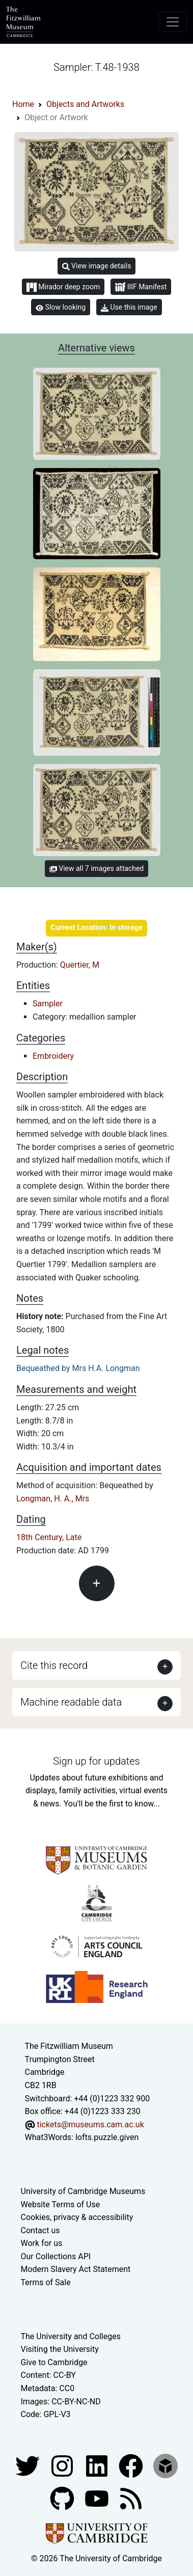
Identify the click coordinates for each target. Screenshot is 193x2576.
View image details (96, 266)
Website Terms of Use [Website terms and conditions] (60, 2204)
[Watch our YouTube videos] (97, 2498)
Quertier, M (79, 965)
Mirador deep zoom (63, 287)
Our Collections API (56, 2256)
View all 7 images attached (96, 868)
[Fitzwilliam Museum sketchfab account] (165, 2465)
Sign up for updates (96, 1761)
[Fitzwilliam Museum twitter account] (28, 2465)
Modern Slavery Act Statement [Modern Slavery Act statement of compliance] (76, 2269)
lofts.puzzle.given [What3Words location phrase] (107, 2137)
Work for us (42, 2243)
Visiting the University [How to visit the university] (60, 2349)
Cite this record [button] (54, 1665)
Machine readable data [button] (71, 1702)
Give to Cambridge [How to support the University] (54, 2362)
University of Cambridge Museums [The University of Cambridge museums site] (83, 2191)
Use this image (129, 307)
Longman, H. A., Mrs (52, 1498)
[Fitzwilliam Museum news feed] (131, 2498)
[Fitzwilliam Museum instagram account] (63, 2465)
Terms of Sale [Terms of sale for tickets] (46, 2282)
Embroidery (53, 1056)
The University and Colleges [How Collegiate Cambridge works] (71, 2336)
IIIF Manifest (141, 287)
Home (23, 104)
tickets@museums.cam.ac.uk (90, 2124)
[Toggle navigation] (172, 22)
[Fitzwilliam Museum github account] (63, 2498)
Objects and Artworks (85, 104)
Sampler (48, 1003)
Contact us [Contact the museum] (40, 2230)
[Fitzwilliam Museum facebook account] (97, 2465)
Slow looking (61, 307)
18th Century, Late (48, 1537)
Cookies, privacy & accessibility (77, 2217)
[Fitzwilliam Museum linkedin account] (132, 2465)
